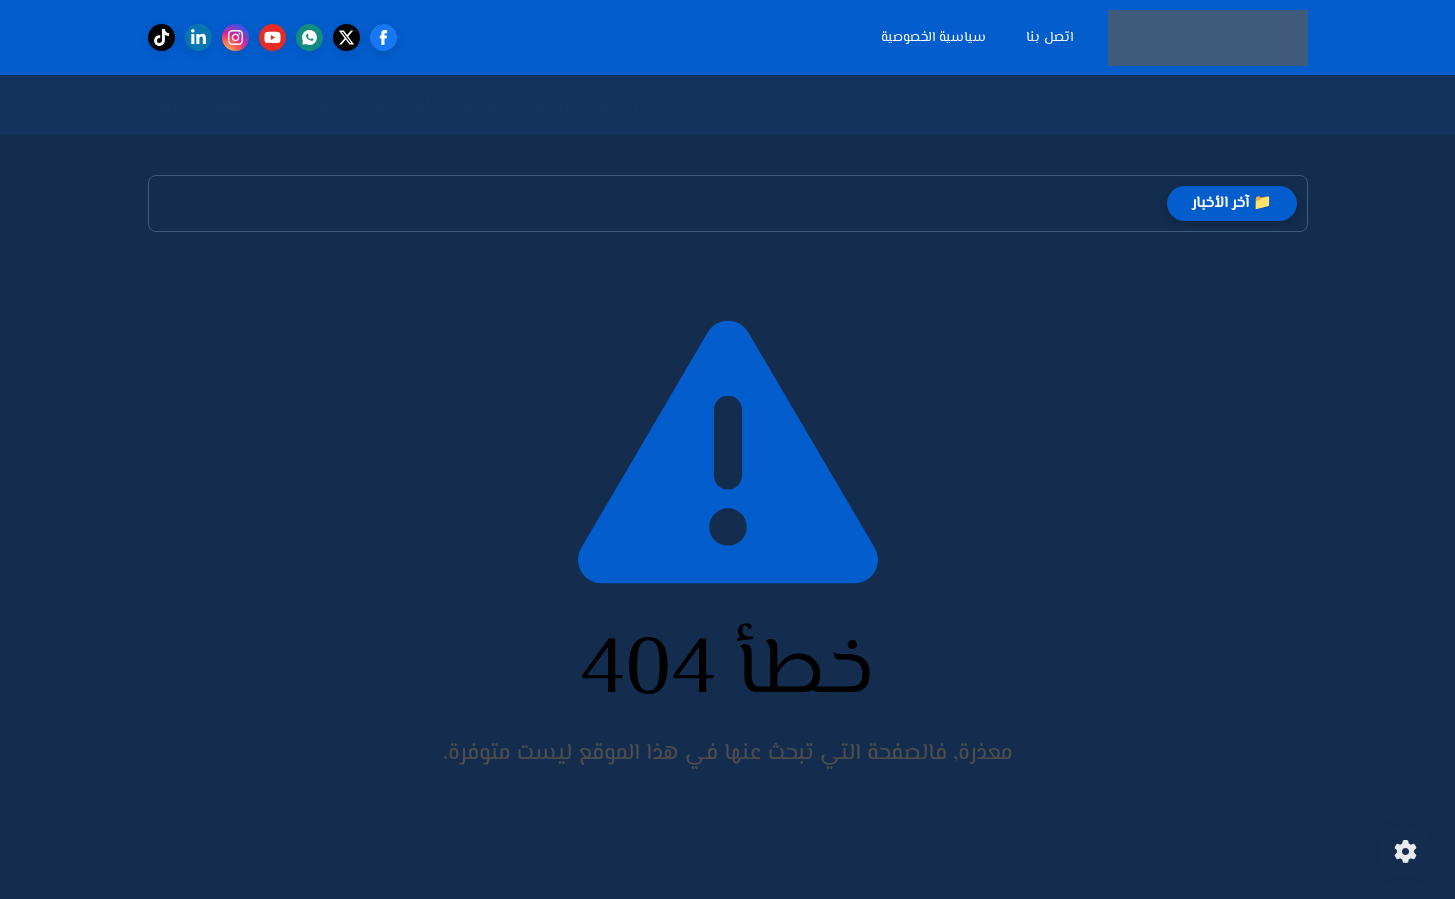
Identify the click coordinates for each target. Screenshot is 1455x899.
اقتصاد (376, 105)
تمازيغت (169, 105)
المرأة (321, 105)
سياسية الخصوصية (933, 38)
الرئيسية (1279, 105)
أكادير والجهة (1075, 105)
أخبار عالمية (250, 105)
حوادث (674, 105)
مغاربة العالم (458, 105)
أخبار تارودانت (972, 105)
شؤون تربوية (756, 105)
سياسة (1209, 105)
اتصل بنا (1049, 38)
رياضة (835, 105)
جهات (1150, 105)
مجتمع (890, 105)
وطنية (616, 105)
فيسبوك (548, 105)
